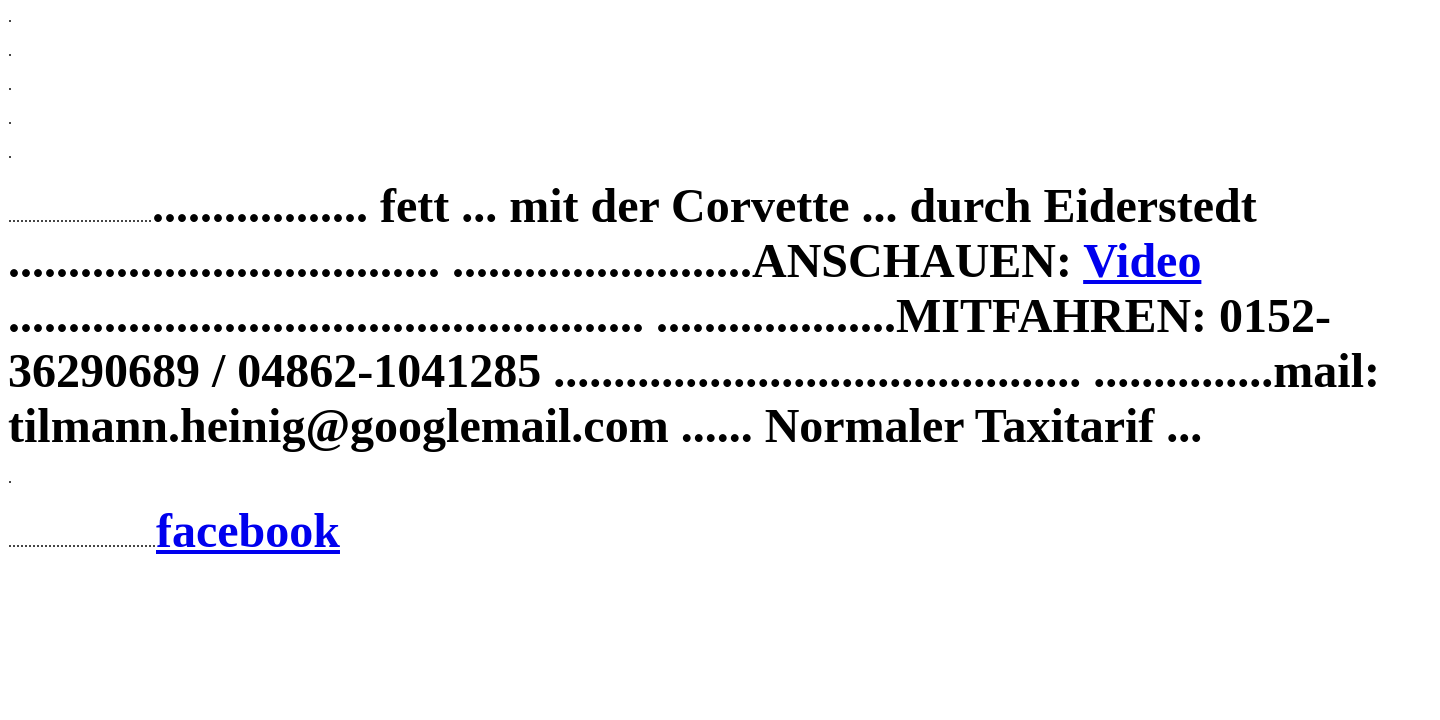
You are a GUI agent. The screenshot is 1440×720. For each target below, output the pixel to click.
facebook (248, 530)
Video (1142, 260)
